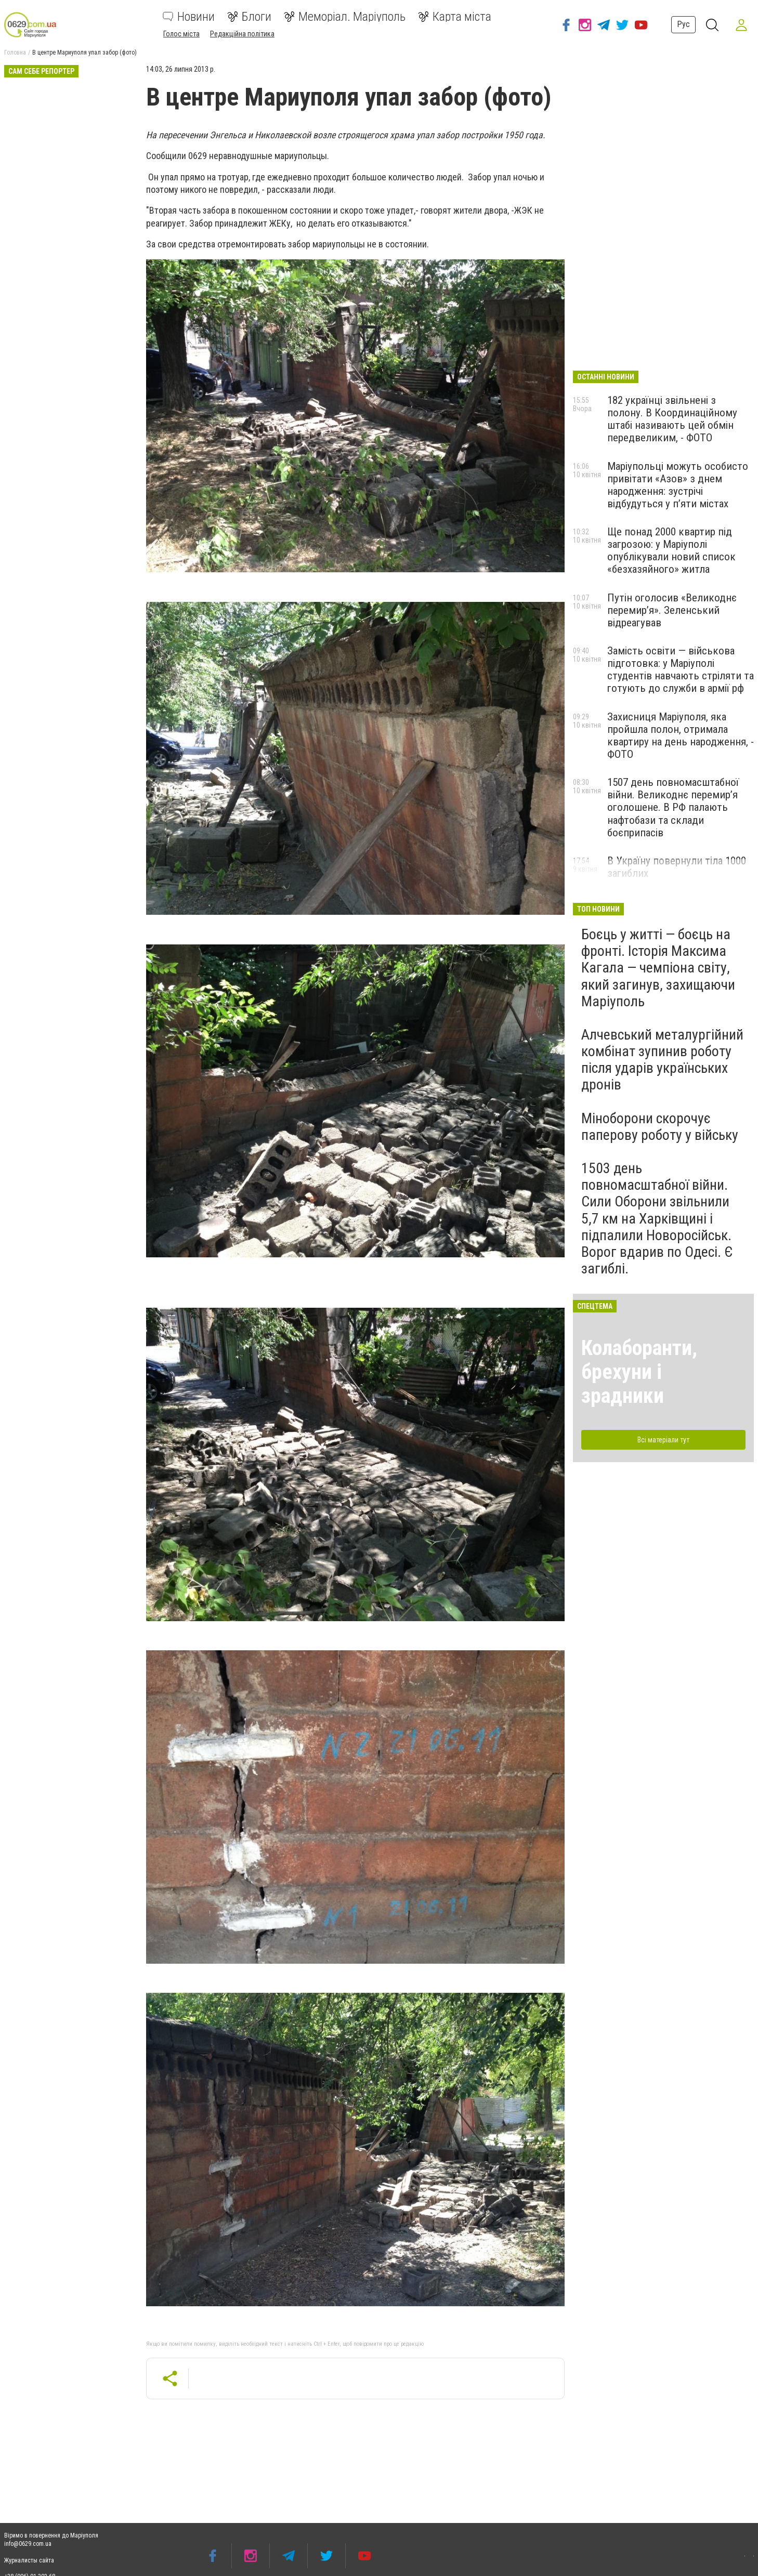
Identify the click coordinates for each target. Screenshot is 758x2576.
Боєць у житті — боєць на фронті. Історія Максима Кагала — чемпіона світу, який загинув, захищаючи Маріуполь (658, 968)
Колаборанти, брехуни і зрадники (639, 1372)
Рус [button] (683, 24)
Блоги (249, 16)
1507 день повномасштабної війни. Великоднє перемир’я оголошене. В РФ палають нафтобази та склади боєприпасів (673, 807)
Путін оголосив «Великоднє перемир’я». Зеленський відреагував (672, 610)
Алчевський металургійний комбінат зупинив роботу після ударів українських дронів (662, 1060)
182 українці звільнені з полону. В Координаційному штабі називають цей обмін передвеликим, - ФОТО (672, 419)
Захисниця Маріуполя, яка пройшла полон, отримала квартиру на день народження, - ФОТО (680, 735)
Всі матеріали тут (663, 1440)
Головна (15, 52)
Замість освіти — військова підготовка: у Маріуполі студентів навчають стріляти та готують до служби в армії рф (680, 669)
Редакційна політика (242, 34)
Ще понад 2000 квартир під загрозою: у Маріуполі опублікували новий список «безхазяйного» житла (671, 550)
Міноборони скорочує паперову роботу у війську (659, 1127)
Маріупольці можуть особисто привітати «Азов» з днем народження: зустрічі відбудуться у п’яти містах (677, 485)
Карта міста (454, 16)
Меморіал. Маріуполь (345, 16)
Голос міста (181, 34)
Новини (189, 16)
